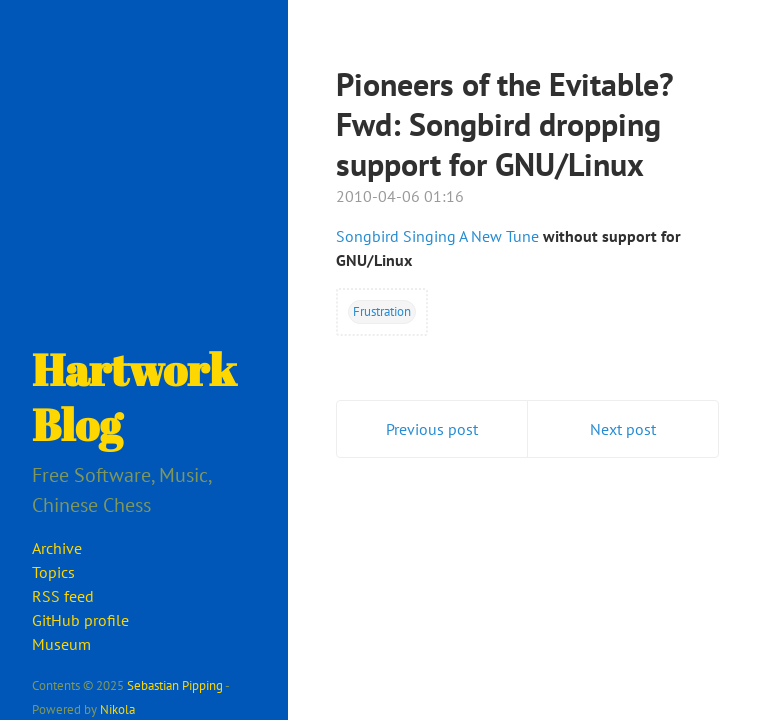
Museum (61, 644)
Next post (623, 429)
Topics (53, 572)
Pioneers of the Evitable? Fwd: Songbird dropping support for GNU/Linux (505, 124)
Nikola (117, 709)
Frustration (382, 311)
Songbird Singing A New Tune (437, 236)
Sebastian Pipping (175, 685)
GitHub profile (80, 620)
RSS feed (63, 596)
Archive (57, 548)
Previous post (432, 429)
